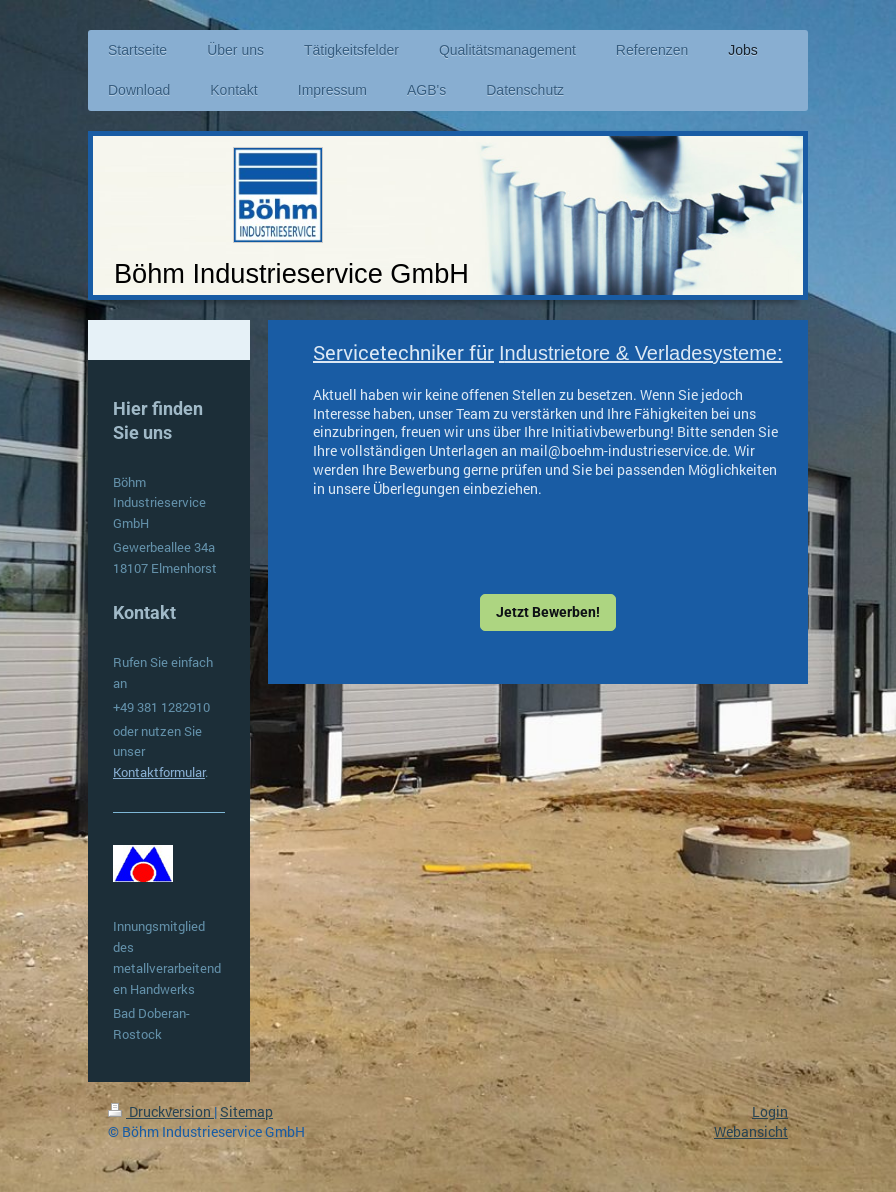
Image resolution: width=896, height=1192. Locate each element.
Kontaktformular (159, 772)
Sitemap (246, 1111)
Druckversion (161, 1111)
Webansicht (751, 1131)
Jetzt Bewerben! (548, 612)
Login (770, 1111)
